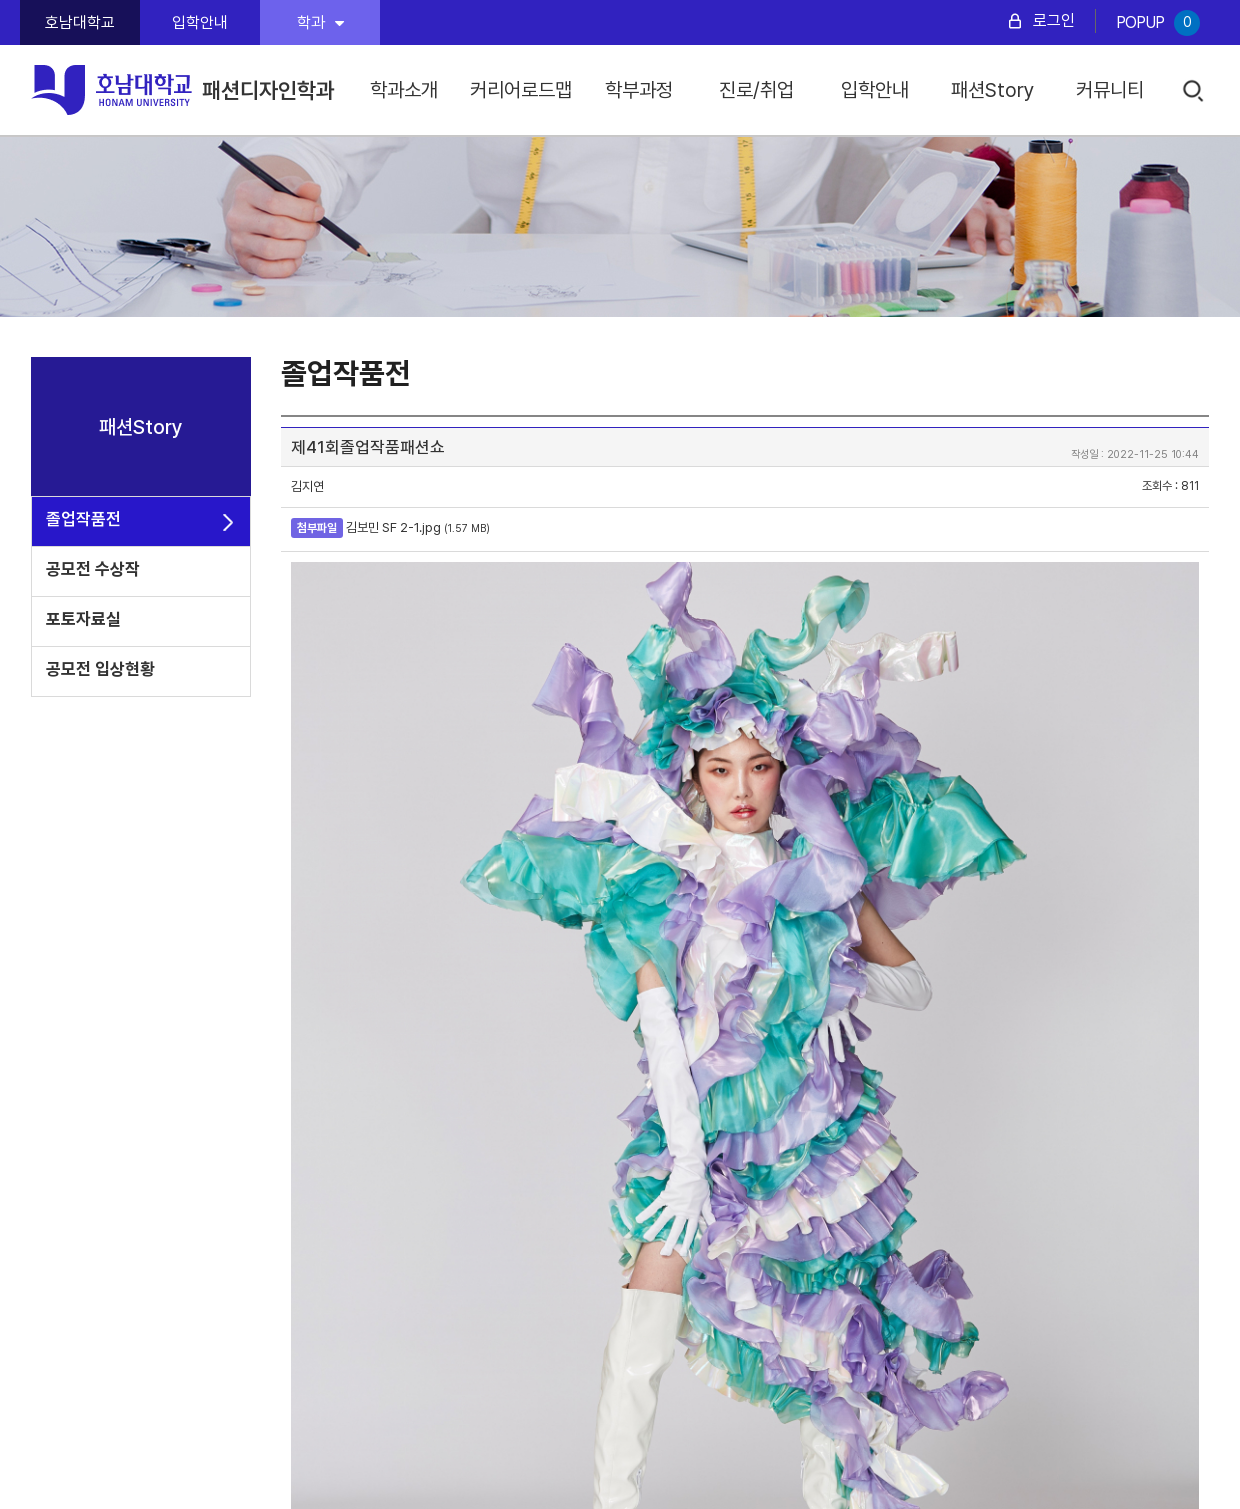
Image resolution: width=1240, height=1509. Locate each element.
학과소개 (404, 90)
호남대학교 (80, 22)
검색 (1194, 91)
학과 (320, 22)
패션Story (993, 90)
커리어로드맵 (521, 90)
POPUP (1158, 23)
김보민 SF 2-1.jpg (393, 527)
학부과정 (639, 90)
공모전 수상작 (93, 569)
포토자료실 (83, 619)
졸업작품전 (83, 519)
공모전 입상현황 (100, 669)
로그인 (1054, 20)
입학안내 (200, 22)
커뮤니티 (1110, 90)
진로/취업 (756, 90)
